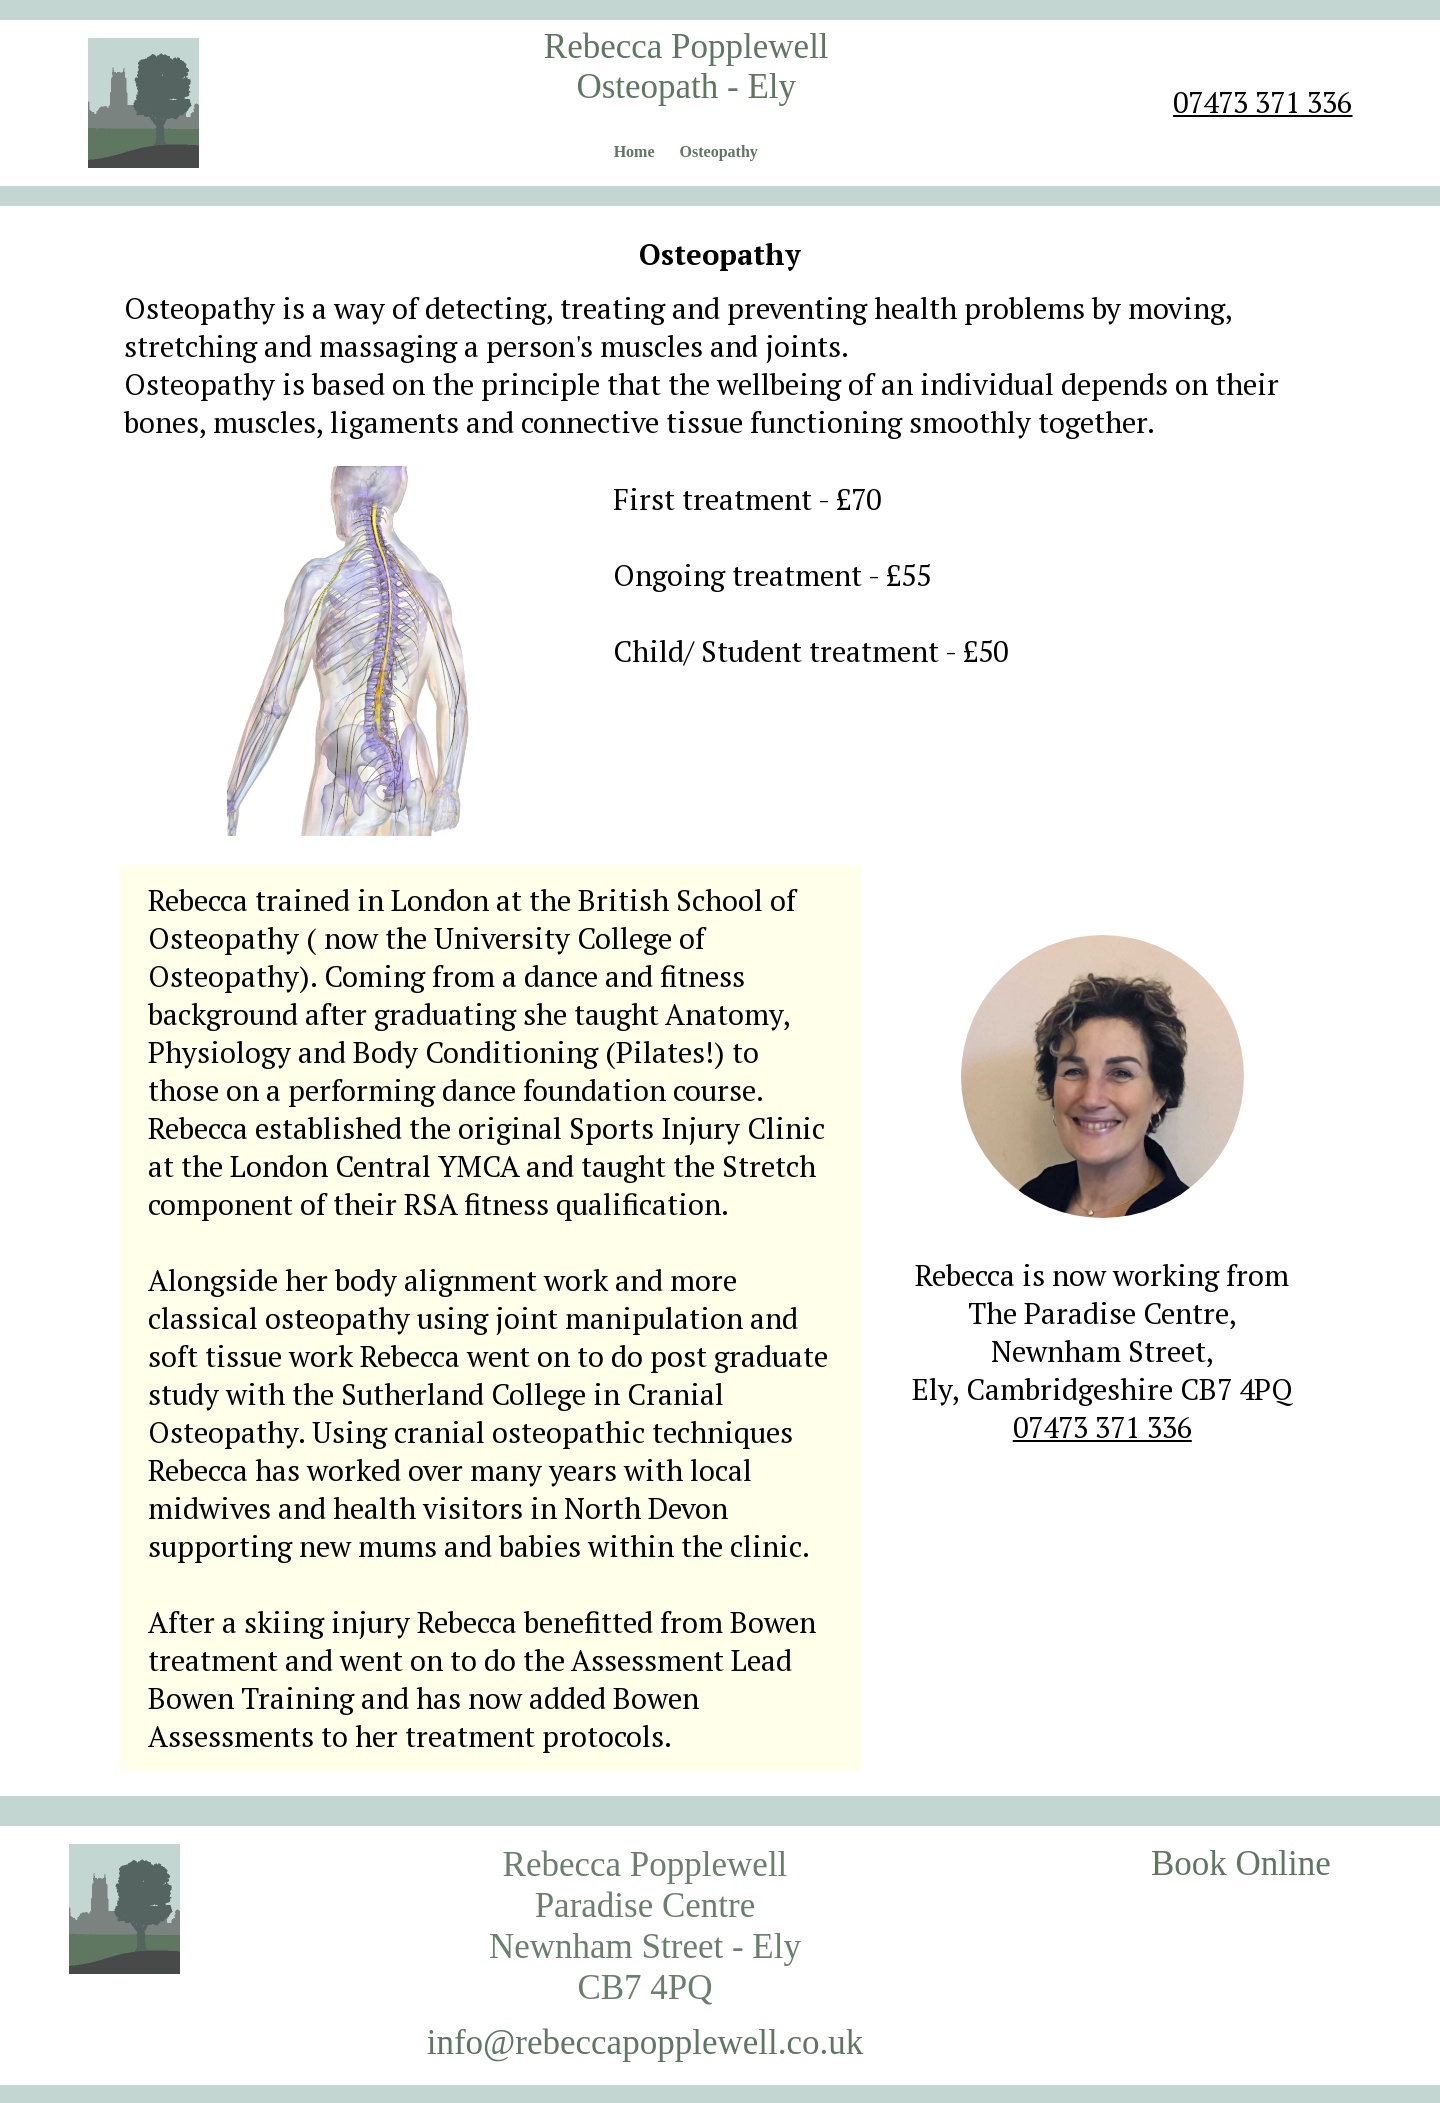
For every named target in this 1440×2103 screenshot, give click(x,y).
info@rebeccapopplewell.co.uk (645, 2042)
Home (634, 151)
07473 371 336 (1262, 102)
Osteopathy (719, 151)
